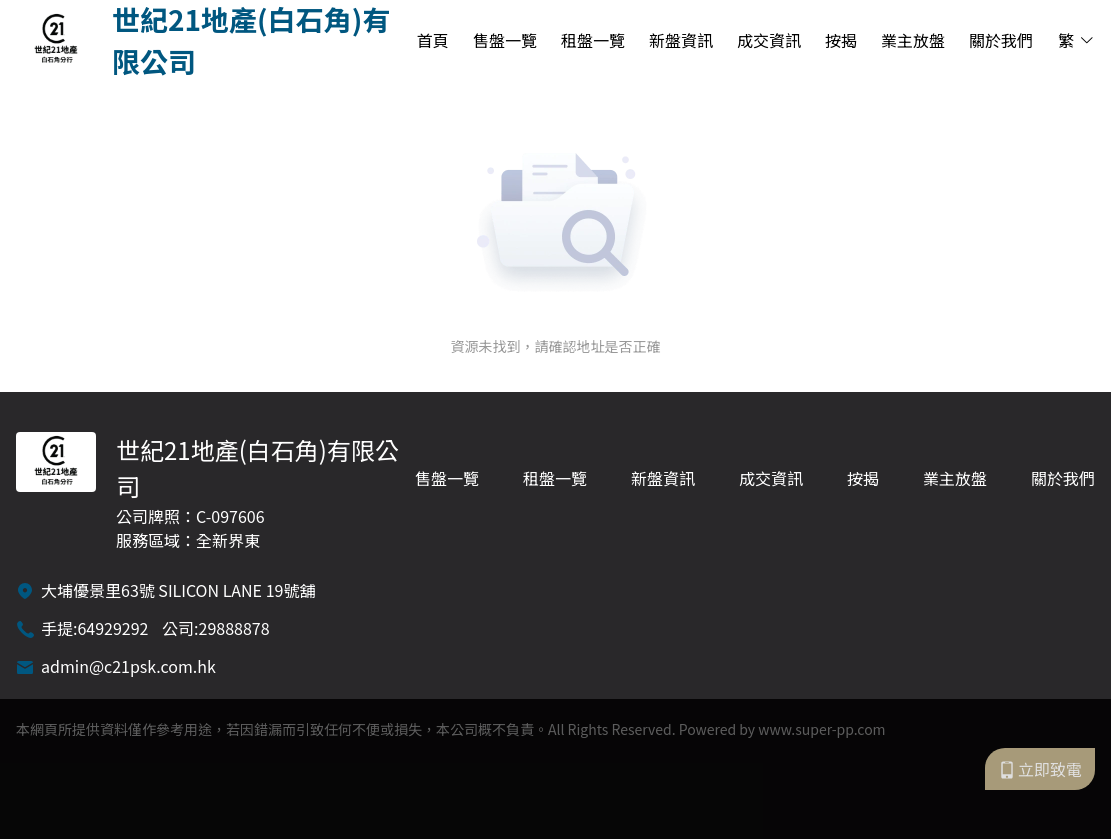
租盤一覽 (593, 40)
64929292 (112, 628)
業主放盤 (913, 40)
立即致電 (1040, 769)
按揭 (841, 40)
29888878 (234, 628)
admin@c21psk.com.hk (128, 666)
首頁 (433, 40)
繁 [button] (1076, 40)
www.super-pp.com (821, 729)
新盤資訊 (681, 40)
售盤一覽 (505, 40)
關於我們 (1001, 40)
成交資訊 (769, 40)
